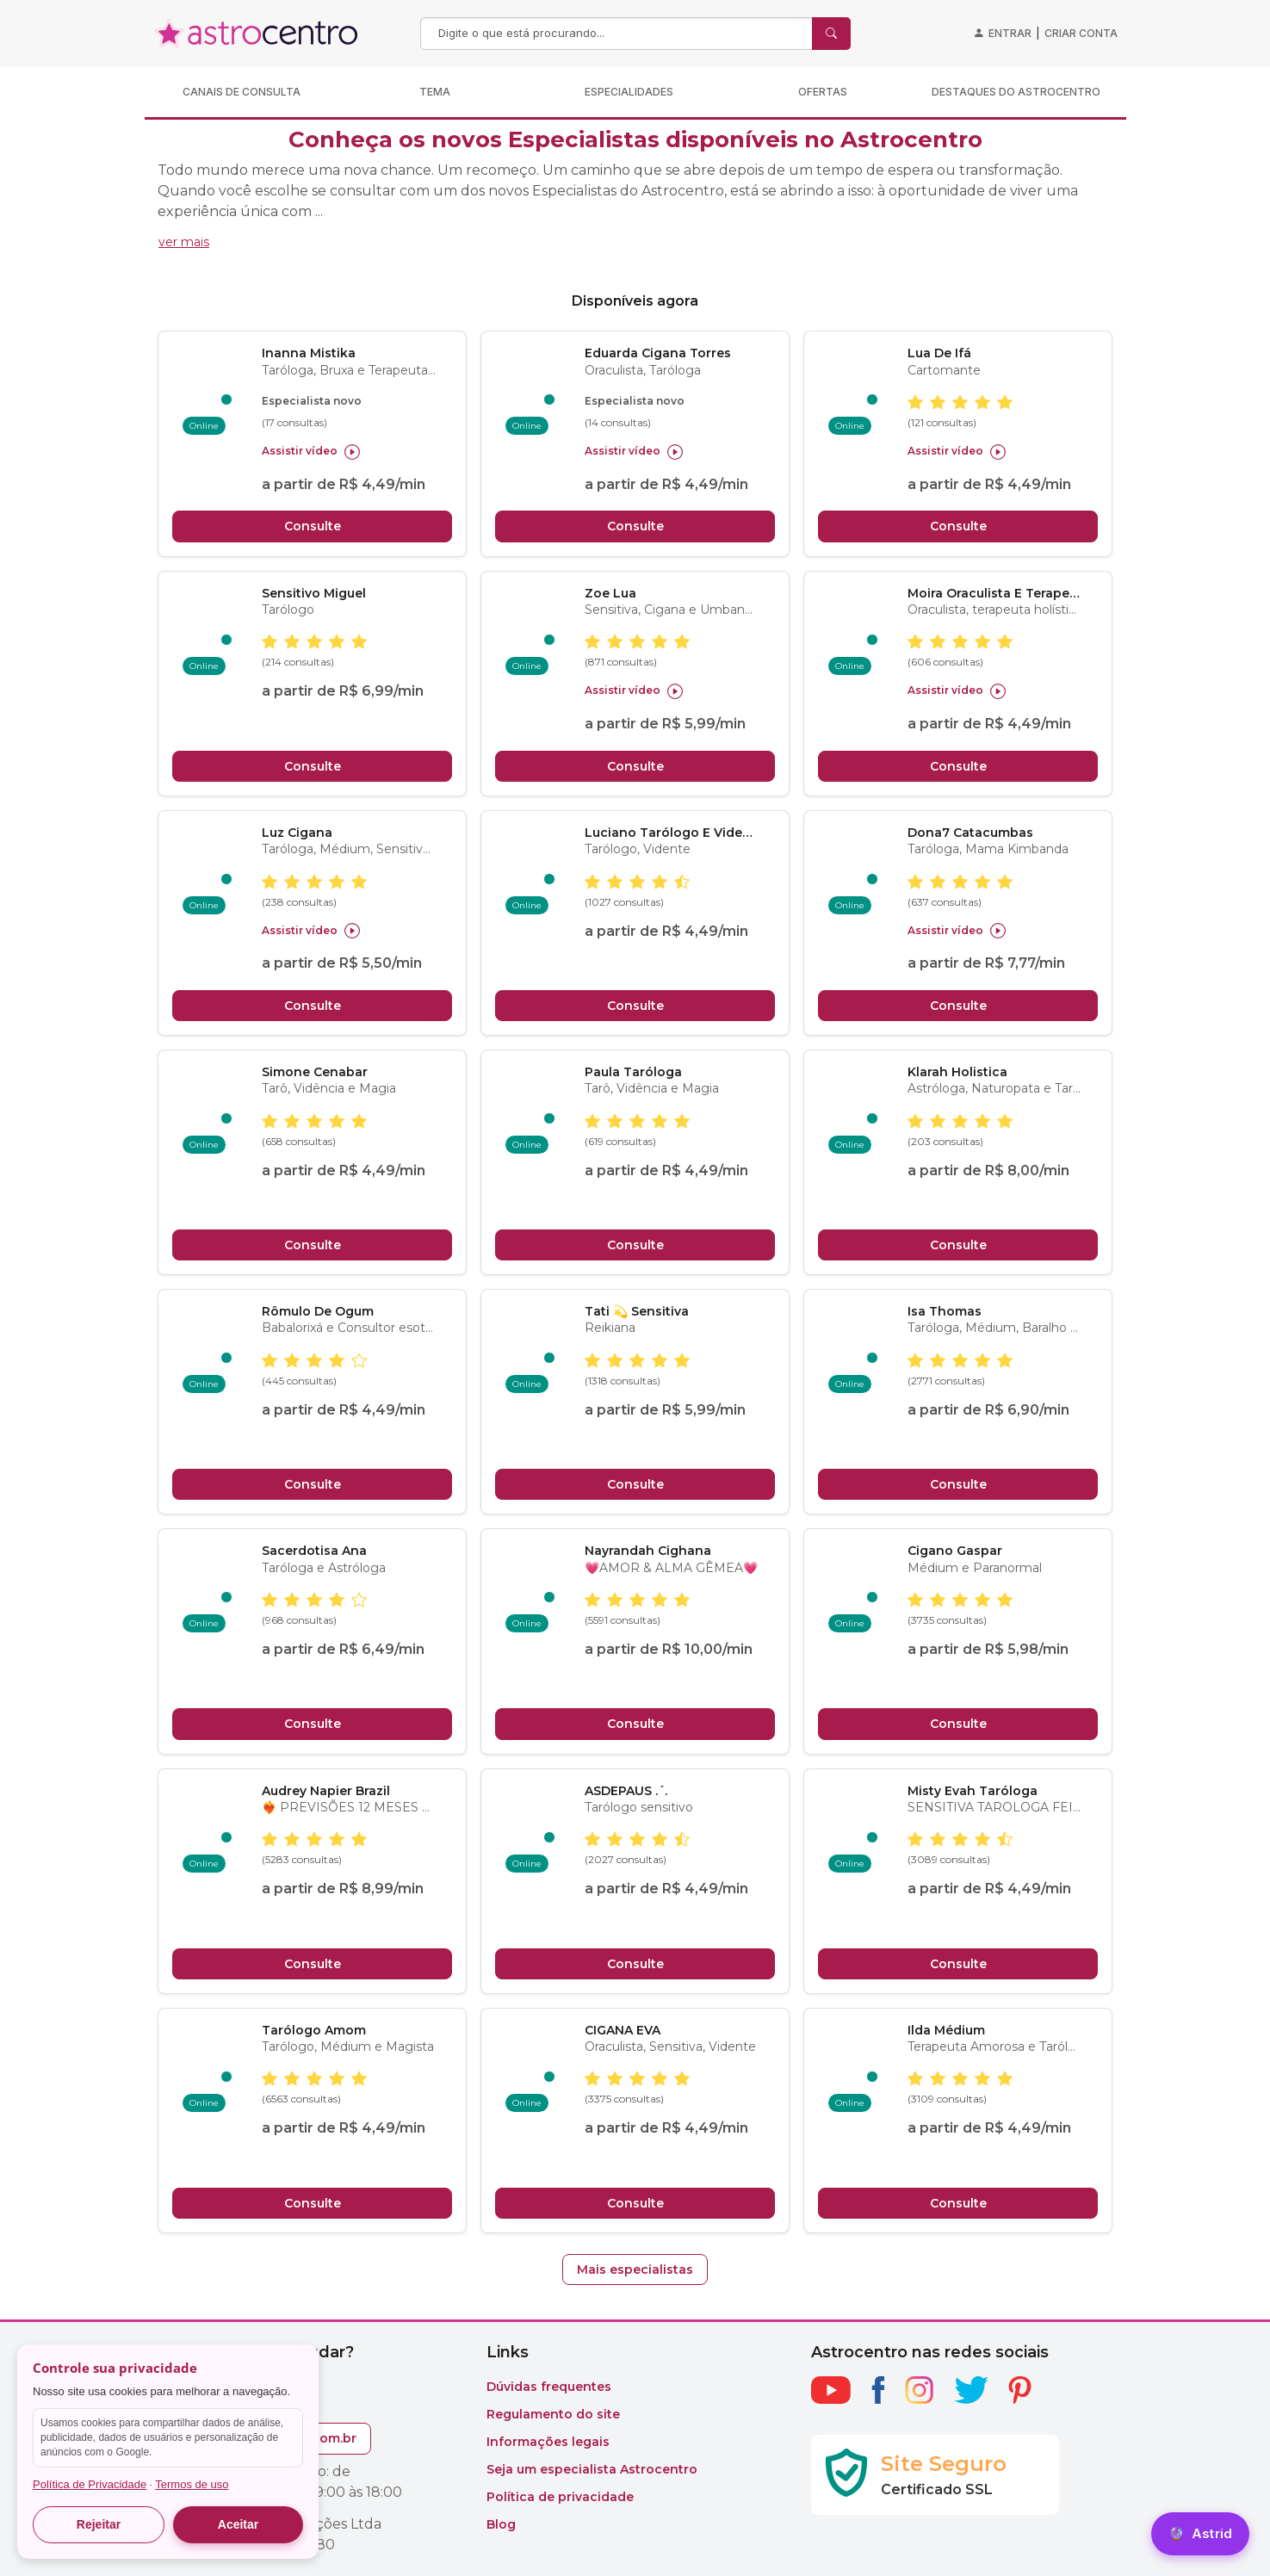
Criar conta (1081, 33)
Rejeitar (99, 2524)
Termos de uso (191, 2484)
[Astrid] (1200, 2534)
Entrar (1009, 33)
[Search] (618, 33)
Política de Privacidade (89, 2484)
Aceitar (238, 2524)
